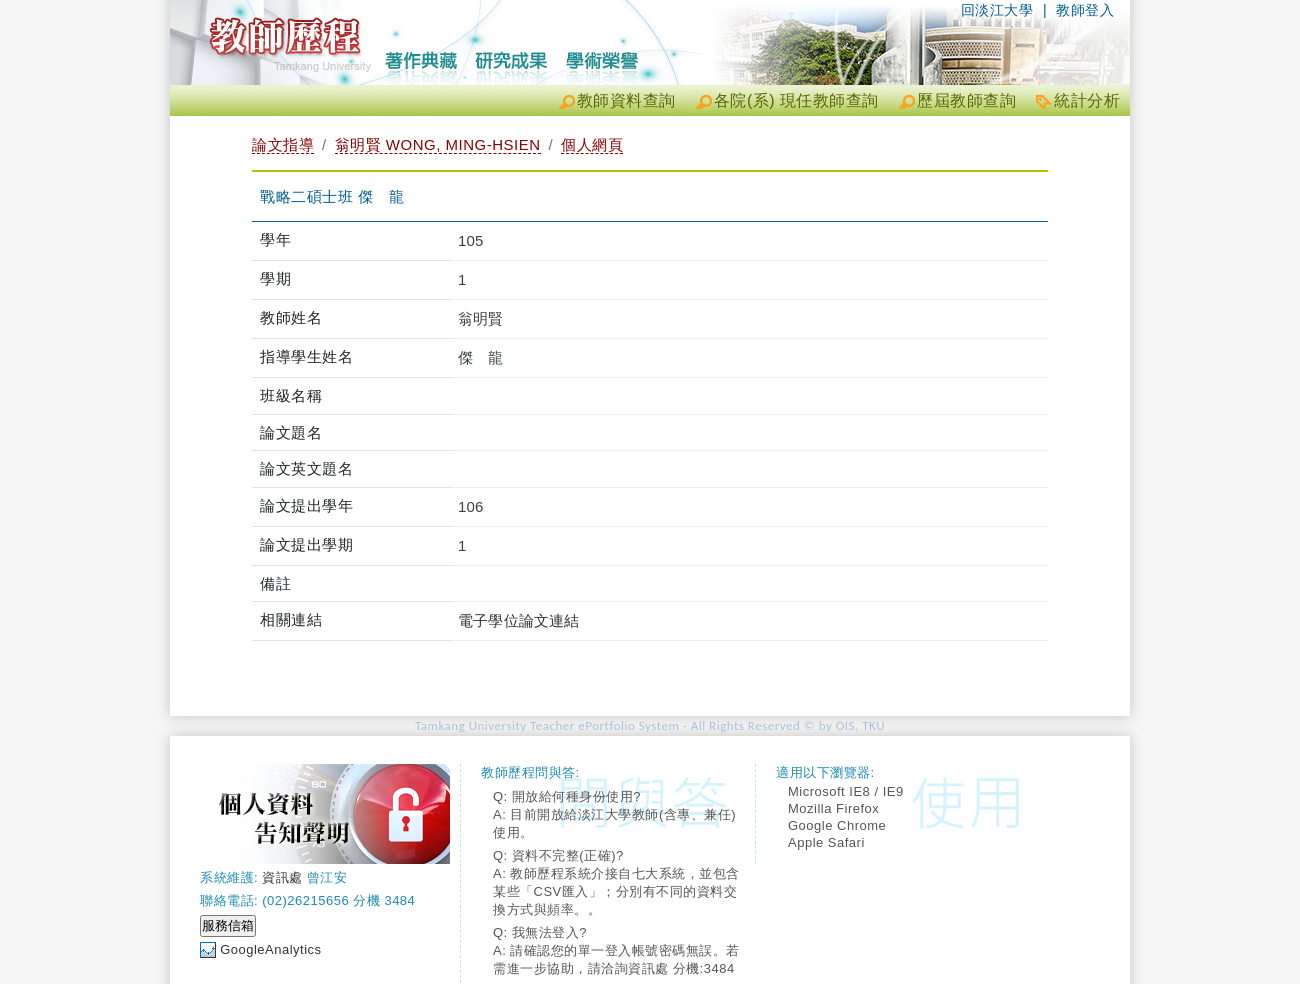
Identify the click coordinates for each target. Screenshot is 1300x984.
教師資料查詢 (626, 100)
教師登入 (1085, 10)
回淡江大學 (997, 10)
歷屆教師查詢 (966, 100)
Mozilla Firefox (833, 808)
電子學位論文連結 (519, 620)
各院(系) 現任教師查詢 (796, 100)
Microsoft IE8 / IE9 (846, 791)
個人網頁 (592, 144)
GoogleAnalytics (270, 949)
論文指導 (283, 144)
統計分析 (1087, 100)
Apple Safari (826, 842)
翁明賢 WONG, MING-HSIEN (438, 144)
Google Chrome (837, 825)
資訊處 (282, 877)
